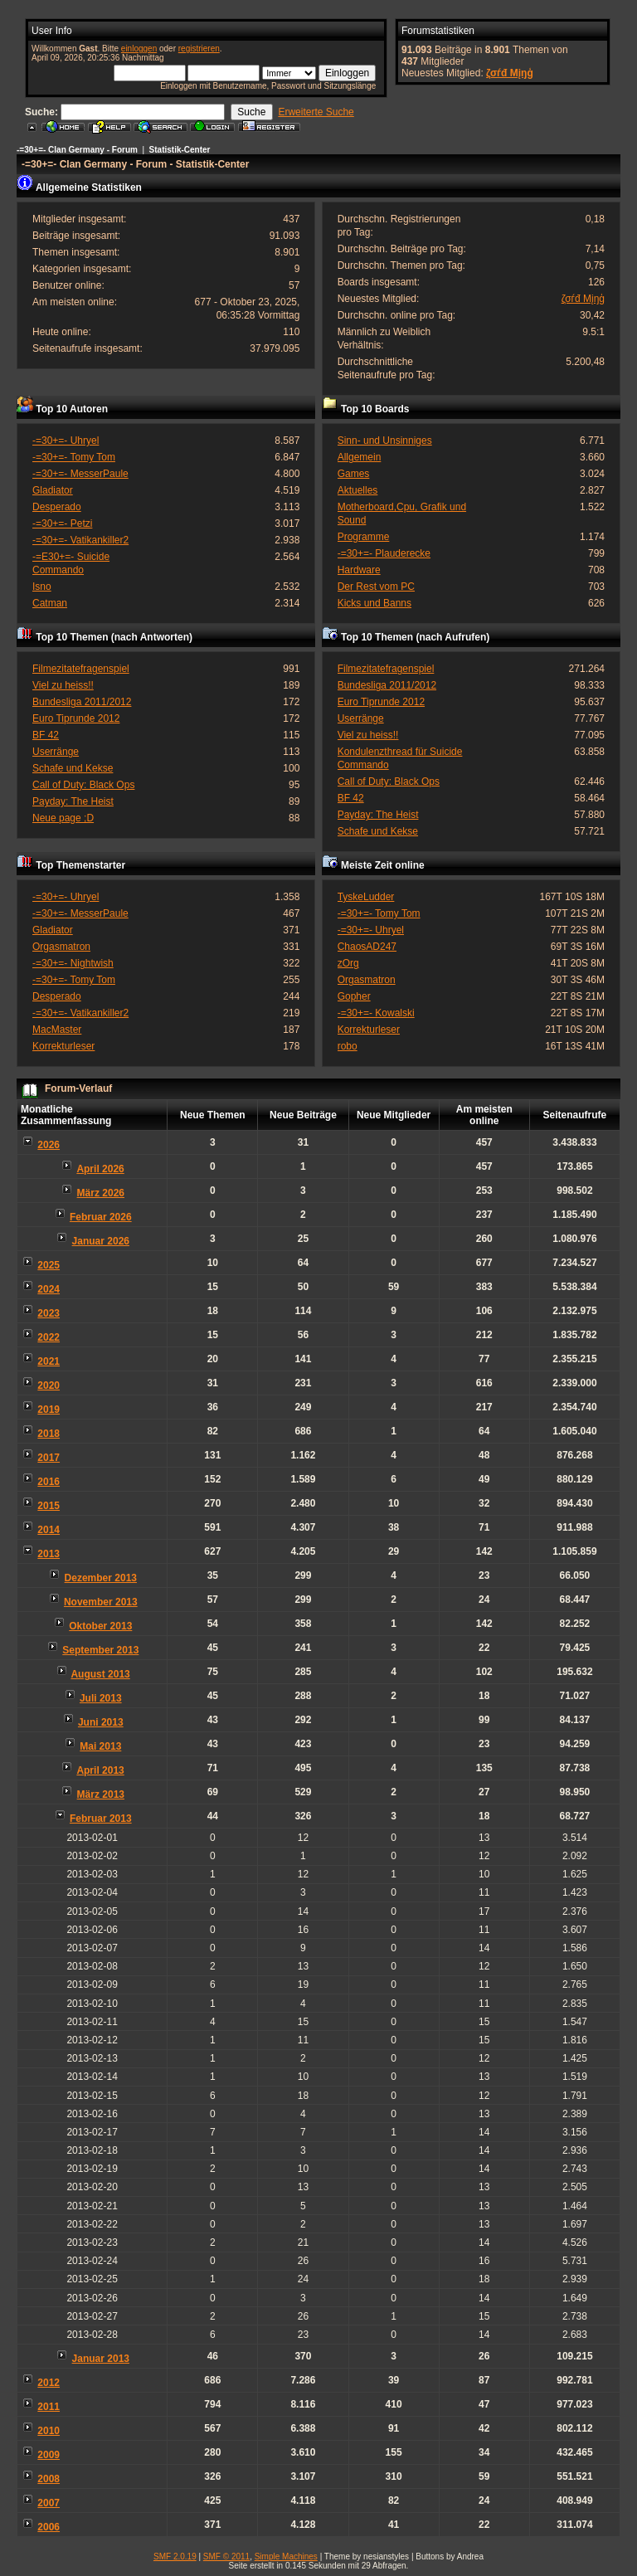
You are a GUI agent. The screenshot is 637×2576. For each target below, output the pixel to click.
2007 (48, 2503)
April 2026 (100, 1169)
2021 (48, 1361)
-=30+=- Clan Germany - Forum (77, 149)
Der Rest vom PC (376, 586)
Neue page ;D (63, 818)
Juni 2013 (101, 1722)
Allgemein (360, 457)
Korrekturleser (63, 1046)
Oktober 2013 (100, 1626)
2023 (48, 1313)
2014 (48, 1530)
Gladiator (52, 490)
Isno (41, 586)
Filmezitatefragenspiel (80, 668)
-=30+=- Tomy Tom (73, 457)
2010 (48, 2431)
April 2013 (100, 1770)
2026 (48, 1145)
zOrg (348, 963)
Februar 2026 (101, 1217)
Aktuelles (358, 490)
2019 (48, 1409)
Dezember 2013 (101, 1578)
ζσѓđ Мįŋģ (509, 73)
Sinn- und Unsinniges (385, 440)
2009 (48, 2455)
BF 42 (45, 735)
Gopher (354, 996)
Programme (364, 537)
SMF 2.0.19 (175, 2556)
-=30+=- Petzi (62, 523)
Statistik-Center (180, 149)
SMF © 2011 (226, 2556)
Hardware (359, 570)
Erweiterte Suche (315, 112)
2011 (48, 2407)
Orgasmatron (61, 946)
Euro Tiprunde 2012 (75, 718)
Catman (49, 603)
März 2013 (100, 1794)
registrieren (199, 48)
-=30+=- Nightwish (73, 963)
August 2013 (100, 1674)
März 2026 (100, 1193)
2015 (48, 1506)
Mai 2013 (100, 1746)
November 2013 (101, 1602)
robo (347, 1046)
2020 (48, 1385)
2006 (48, 2527)
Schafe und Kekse (72, 768)
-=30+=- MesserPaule (80, 474)
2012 (48, 2383)
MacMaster (56, 1029)
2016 (48, 1482)
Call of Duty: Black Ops (83, 785)
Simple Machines (286, 2556)
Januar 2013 (100, 2358)
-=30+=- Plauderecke (384, 553)
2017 (48, 1457)
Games (354, 474)
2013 (48, 1554)
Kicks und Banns (374, 603)
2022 (48, 1337)
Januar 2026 (100, 1241)
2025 (48, 1265)
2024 (48, 1289)
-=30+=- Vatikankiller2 (80, 540)
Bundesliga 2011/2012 (81, 702)
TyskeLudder (366, 897)
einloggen (139, 48)
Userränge (55, 751)
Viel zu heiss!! (63, 685)
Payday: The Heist (73, 801)
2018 (48, 1433)
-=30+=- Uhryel (65, 440)
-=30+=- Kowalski (376, 1013)
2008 (48, 2479)
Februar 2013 (101, 1818)
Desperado (56, 507)
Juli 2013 (101, 1698)
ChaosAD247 (367, 946)
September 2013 (100, 1650)
